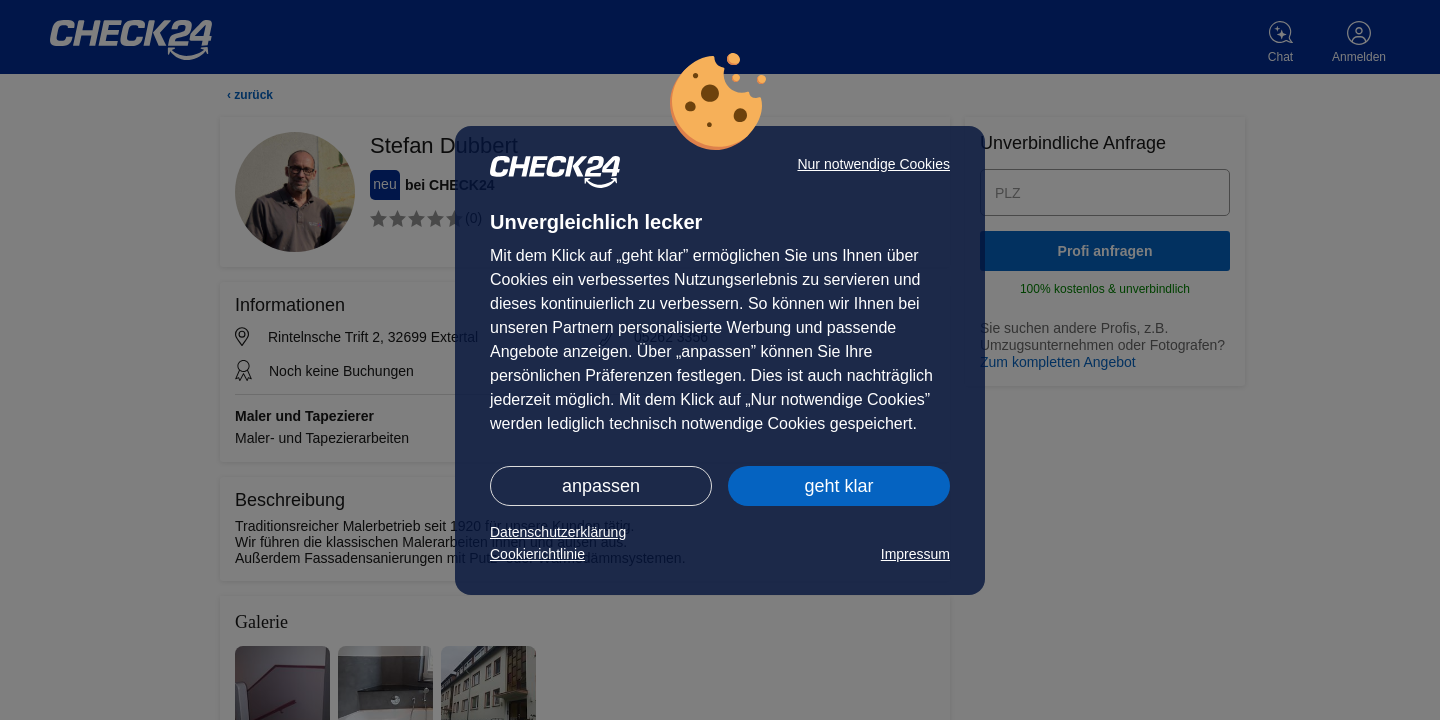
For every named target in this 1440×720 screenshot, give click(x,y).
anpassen (601, 486)
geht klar (838, 486)
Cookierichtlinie (537, 554)
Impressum (915, 554)
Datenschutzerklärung (558, 532)
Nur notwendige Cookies (873, 164)
